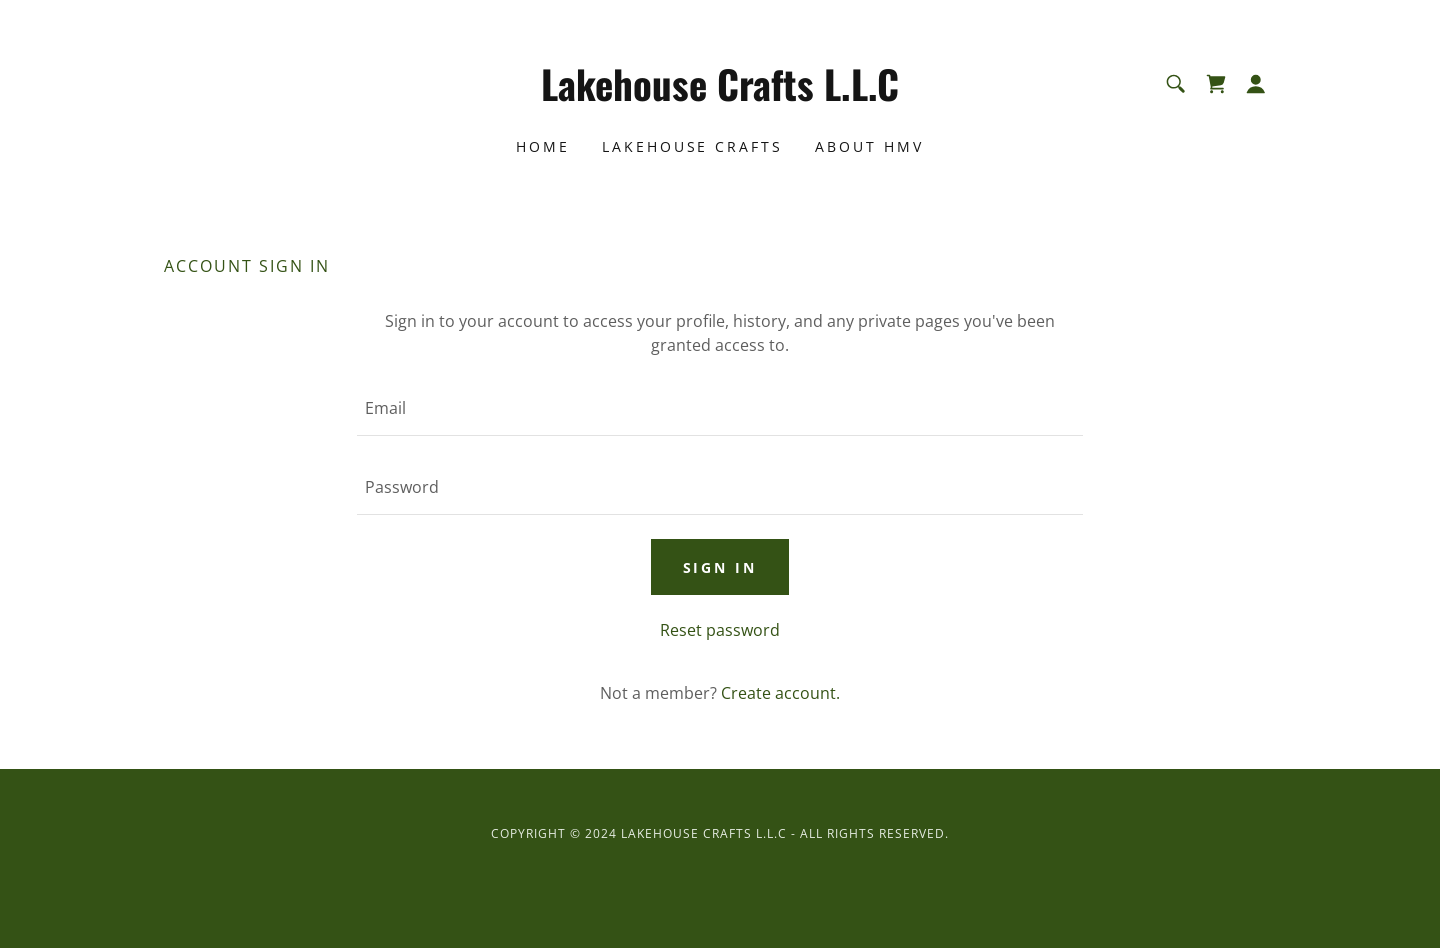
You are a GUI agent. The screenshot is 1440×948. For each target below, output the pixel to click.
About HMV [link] (869, 146)
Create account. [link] (780, 693)
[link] (720, 95)
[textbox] (719, 408)
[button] (1256, 84)
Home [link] (543, 146)
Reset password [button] (720, 630)
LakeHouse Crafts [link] (693, 146)
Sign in (720, 567)
